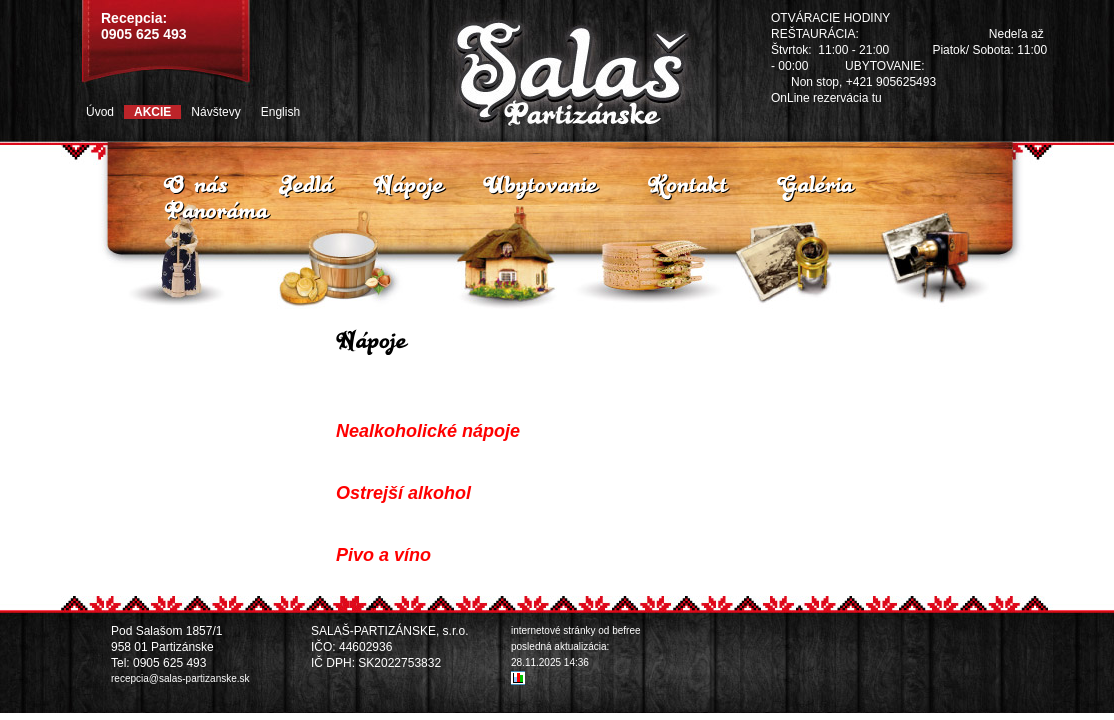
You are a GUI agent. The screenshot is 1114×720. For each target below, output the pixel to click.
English (280, 112)
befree (626, 630)
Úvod (100, 112)
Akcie (152, 112)
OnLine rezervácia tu (826, 98)
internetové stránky (553, 630)
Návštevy (215, 112)
